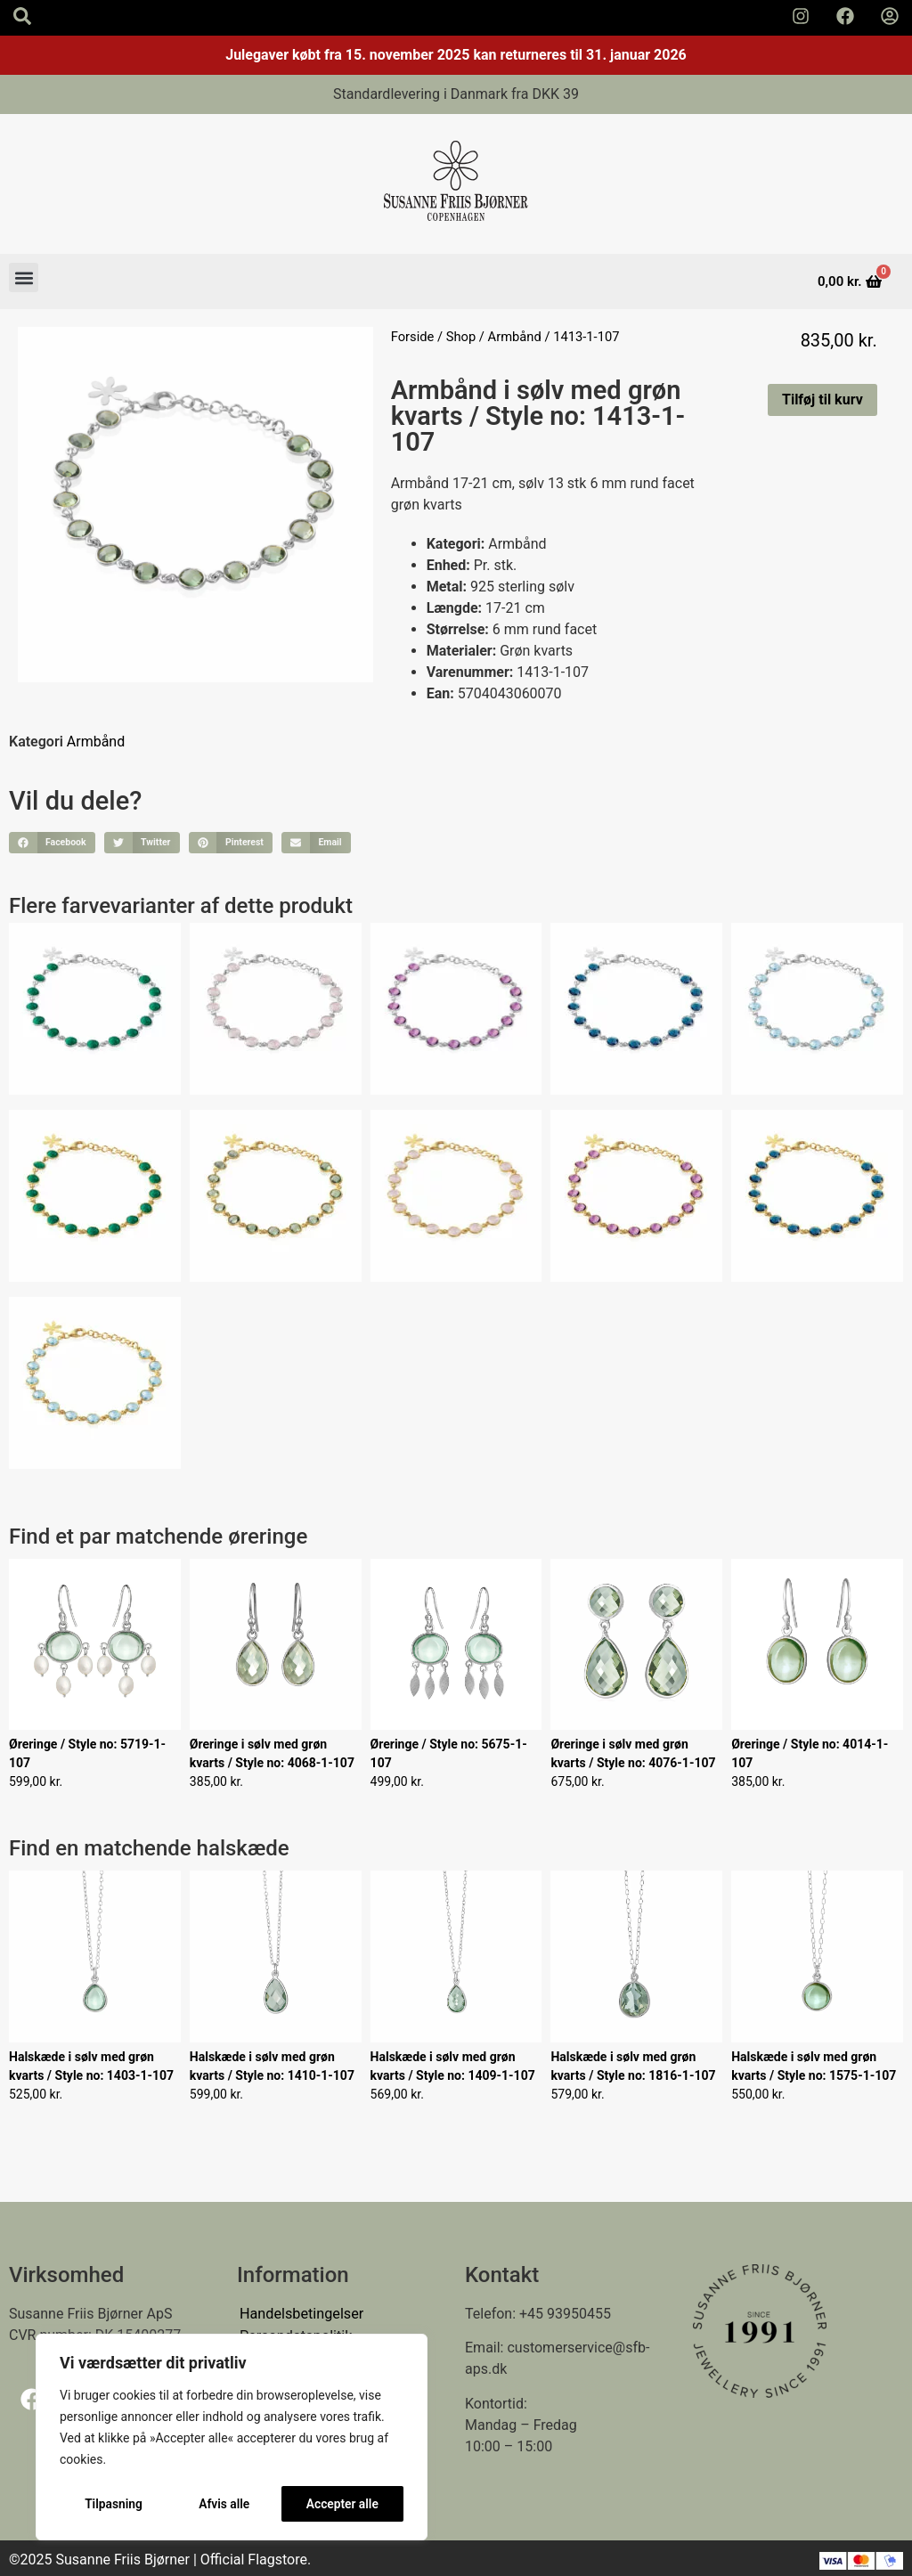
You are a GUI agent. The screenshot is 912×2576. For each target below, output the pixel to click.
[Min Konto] (890, 16)
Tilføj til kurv (822, 399)
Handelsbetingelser (301, 2313)
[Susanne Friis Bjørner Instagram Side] (801, 16)
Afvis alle (224, 2504)
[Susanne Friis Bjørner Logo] (456, 184)
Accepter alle (342, 2504)
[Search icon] (22, 16)
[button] (23, 277)
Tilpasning (113, 2504)
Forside (413, 337)
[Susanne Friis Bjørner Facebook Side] (845, 16)
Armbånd (515, 337)
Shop (461, 337)
